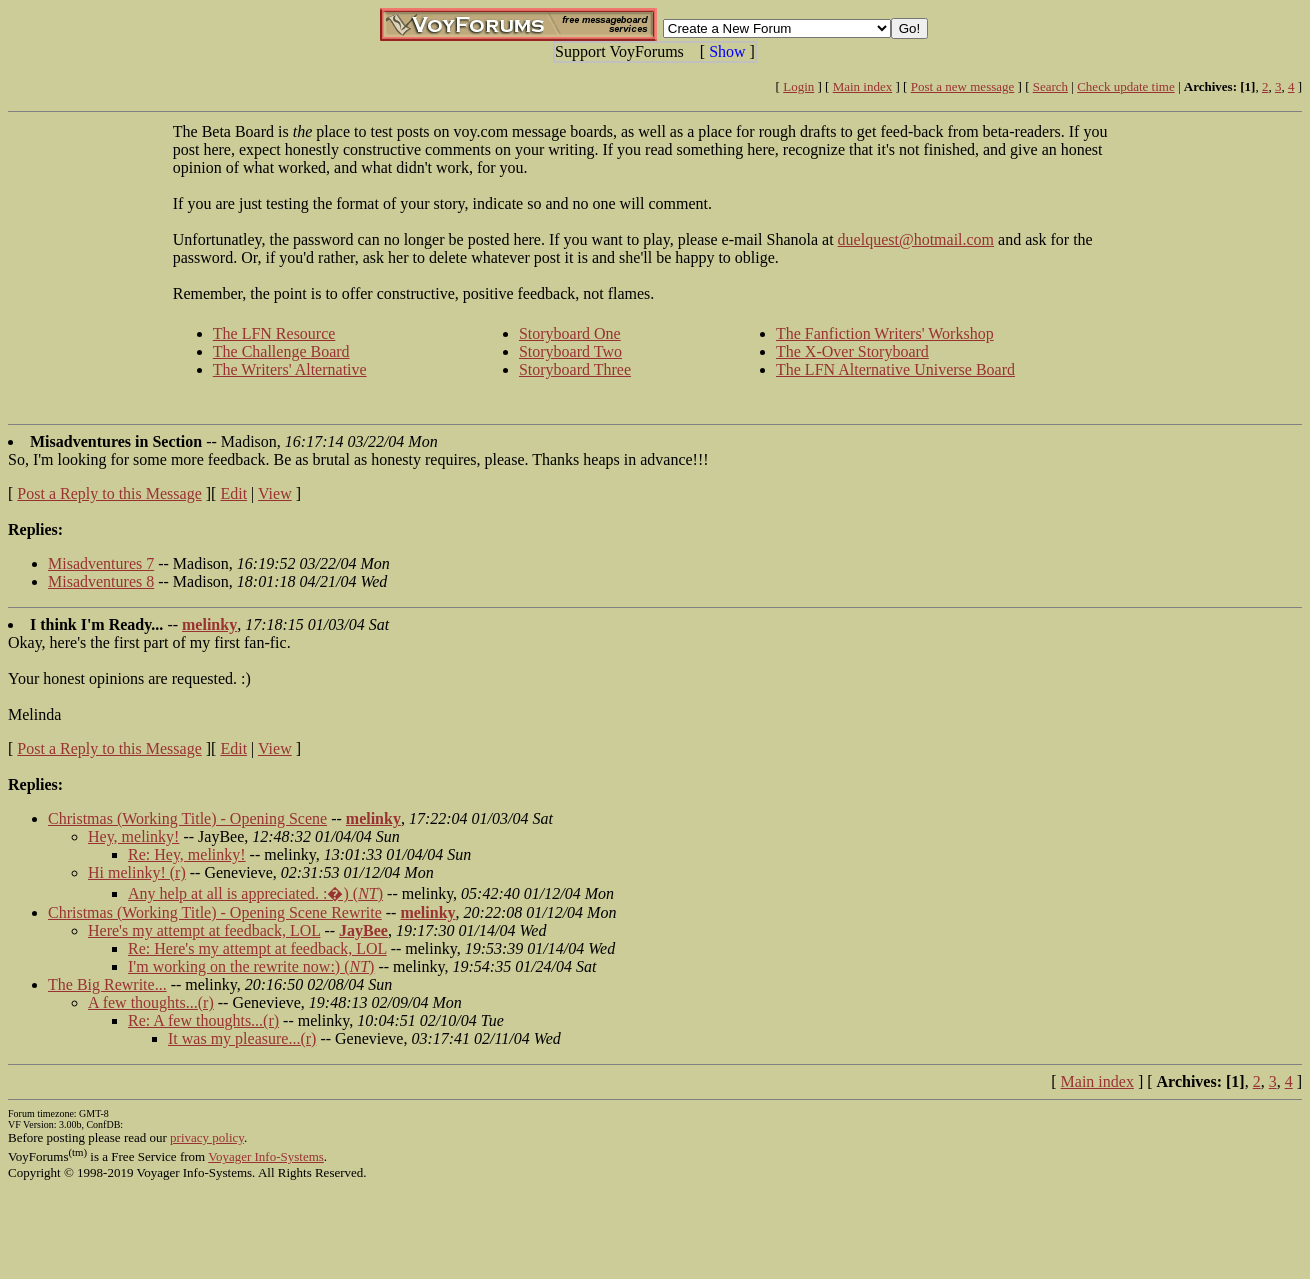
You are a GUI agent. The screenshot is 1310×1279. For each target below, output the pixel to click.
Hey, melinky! (133, 836)
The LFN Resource (274, 333)
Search (1050, 86)
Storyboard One (570, 333)
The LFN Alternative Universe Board (895, 369)
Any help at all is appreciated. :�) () (255, 893)
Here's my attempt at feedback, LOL (204, 930)
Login (798, 86)
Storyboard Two (570, 351)
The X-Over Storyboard (852, 351)
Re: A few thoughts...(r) (203, 1020)
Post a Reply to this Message (109, 493)
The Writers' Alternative (290, 369)
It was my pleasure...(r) (242, 1038)
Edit (233, 493)
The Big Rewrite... (107, 984)
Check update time (1125, 86)
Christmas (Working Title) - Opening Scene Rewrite (215, 912)
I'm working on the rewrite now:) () (251, 966)
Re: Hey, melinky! (187, 854)
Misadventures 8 (101, 581)
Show (727, 51)
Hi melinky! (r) (137, 872)
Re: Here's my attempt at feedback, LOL (257, 948)
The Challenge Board (281, 351)
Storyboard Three (575, 369)
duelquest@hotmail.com (916, 239)
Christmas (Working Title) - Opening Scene (187, 818)
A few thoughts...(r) (151, 1002)
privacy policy (207, 1137)
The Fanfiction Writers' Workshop (885, 333)
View (275, 493)
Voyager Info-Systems (266, 1156)
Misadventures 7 (101, 563)
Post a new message (963, 86)
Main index (863, 86)
